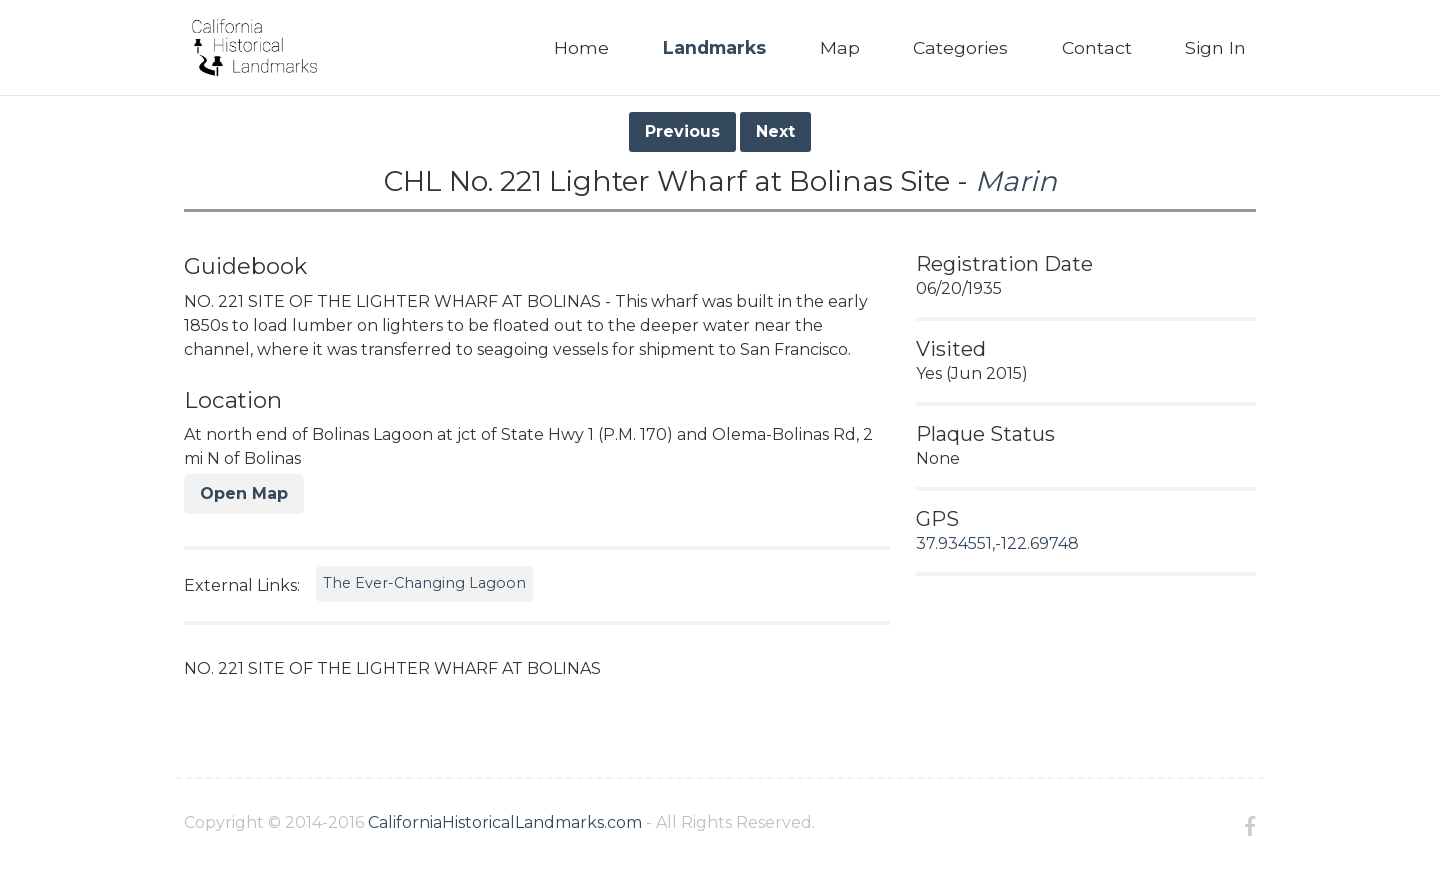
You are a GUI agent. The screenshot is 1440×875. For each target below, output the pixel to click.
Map (840, 47)
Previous (682, 131)
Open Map (244, 493)
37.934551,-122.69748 (997, 543)
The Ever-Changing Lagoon (424, 583)
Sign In (1215, 47)
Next (775, 131)
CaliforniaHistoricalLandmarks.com (505, 822)
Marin (1016, 181)
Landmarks (714, 47)
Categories (960, 47)
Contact (1097, 47)
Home (581, 47)
